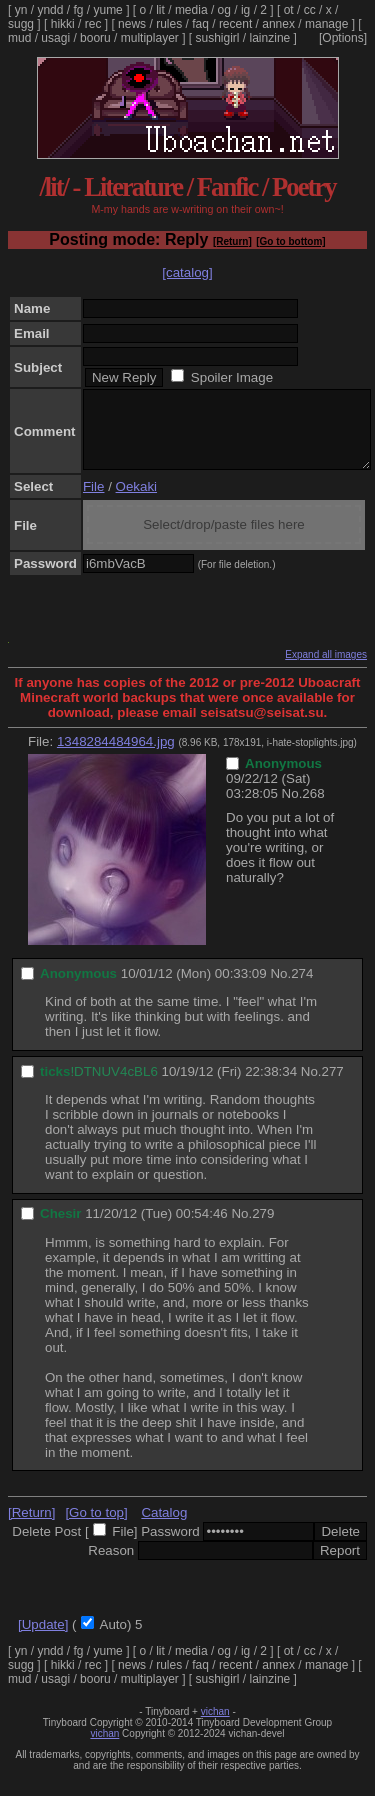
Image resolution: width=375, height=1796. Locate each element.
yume (107, 10)
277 (333, 1086)
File (93, 501)
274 (302, 988)
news (132, 24)
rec (93, 24)
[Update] (43, 1639)
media (191, 10)
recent (235, 24)
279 (263, 1228)
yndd (50, 10)
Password (170, 1546)
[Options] (343, 38)
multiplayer (150, 38)
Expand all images (326, 669)
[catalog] (187, 272)
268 (313, 808)
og (224, 10)
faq (200, 24)
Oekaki (136, 501)
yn (21, 10)
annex (278, 24)
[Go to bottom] (290, 241)
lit (160, 10)
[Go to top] (96, 1527)
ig (245, 10)
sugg (21, 24)
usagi (55, 38)
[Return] (232, 241)
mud (19, 38)
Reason (111, 1565)
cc (310, 10)
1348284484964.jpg (116, 756)
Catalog (164, 1527)
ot (289, 10)
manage (326, 24)
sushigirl (218, 38)
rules (169, 24)
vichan (215, 1726)
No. (292, 808)
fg (78, 10)
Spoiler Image (232, 377)
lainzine (270, 38)
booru (95, 38)
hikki (63, 24)
